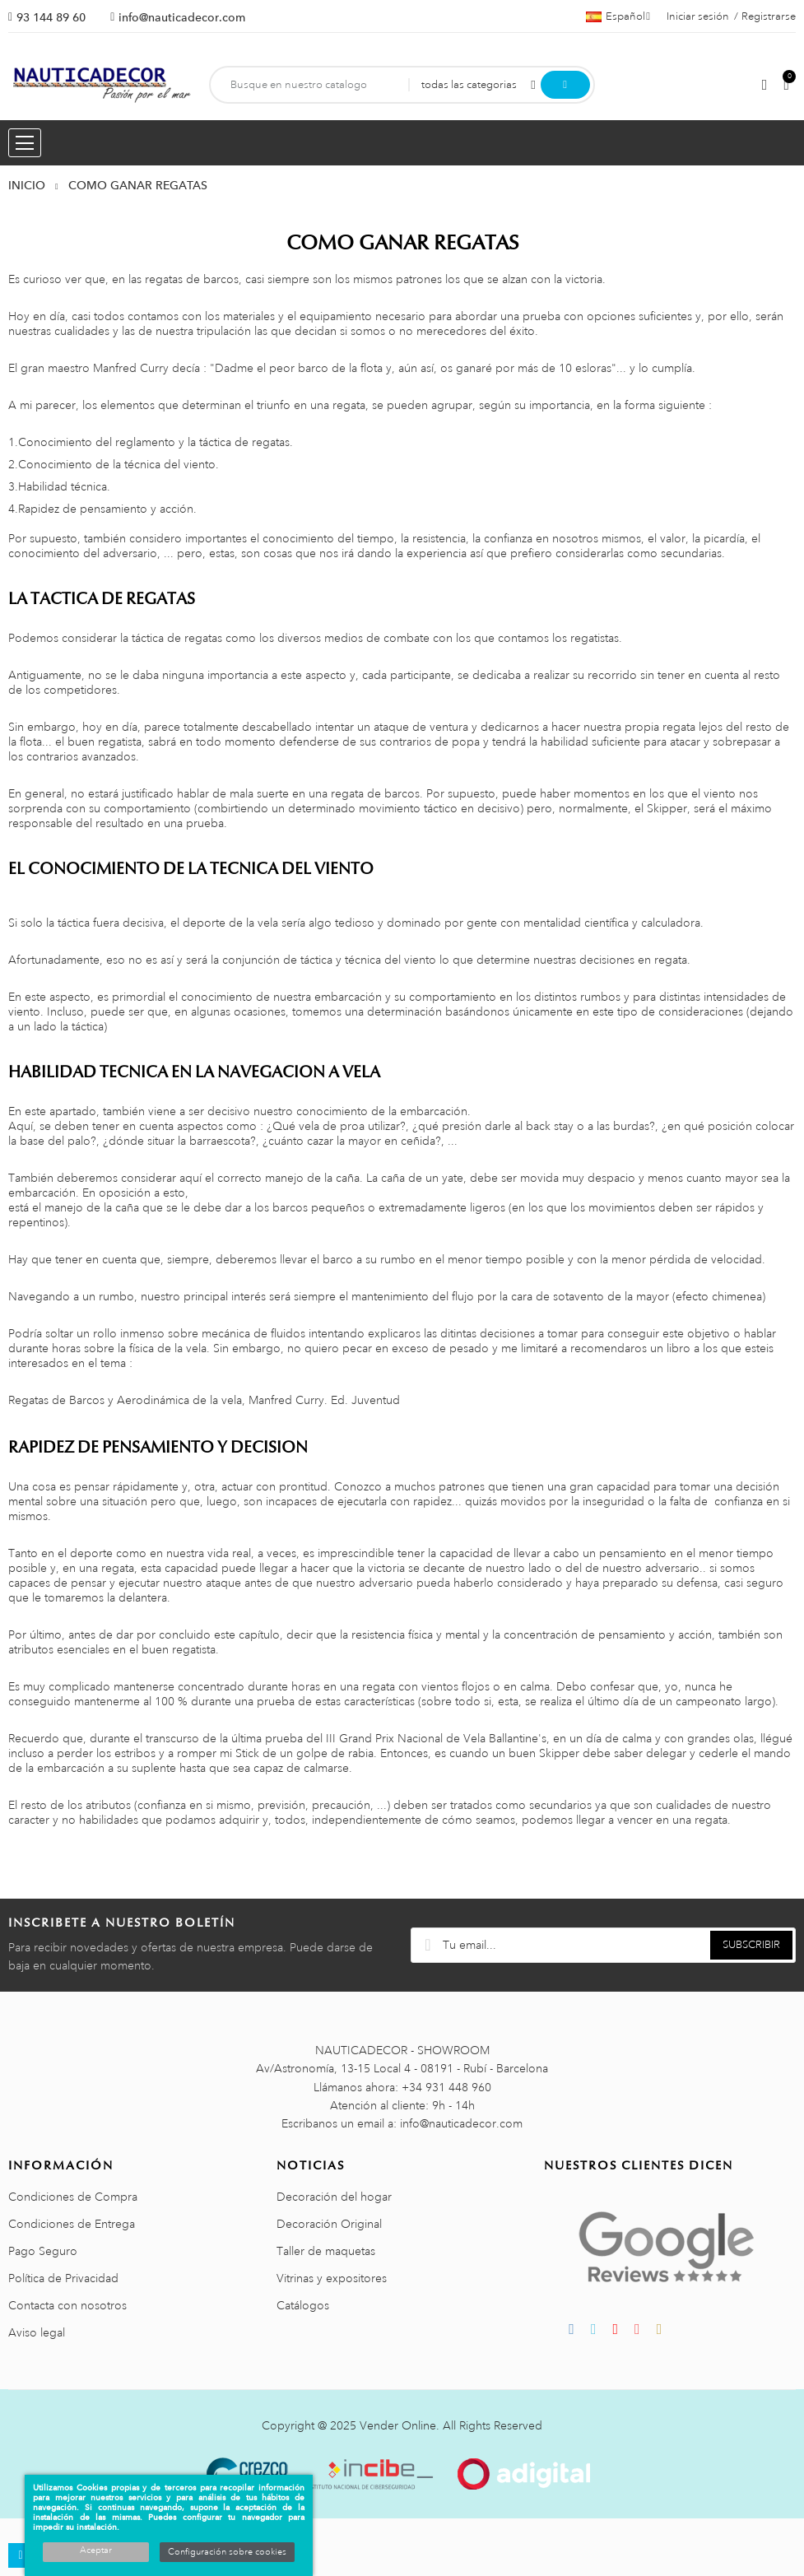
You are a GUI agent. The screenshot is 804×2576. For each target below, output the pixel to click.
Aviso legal (36, 2332)
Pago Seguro (42, 2251)
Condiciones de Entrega (71, 2223)
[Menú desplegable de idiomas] (618, 16)
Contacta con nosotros (67, 2305)
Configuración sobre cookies (227, 2552)
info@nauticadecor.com (182, 17)
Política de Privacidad (63, 2278)
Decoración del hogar (334, 2196)
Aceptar (96, 2550)
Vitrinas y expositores (332, 2278)
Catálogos (303, 2305)
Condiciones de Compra (72, 2196)
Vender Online (398, 2425)
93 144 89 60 (51, 17)
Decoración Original (329, 2223)
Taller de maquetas (326, 2251)
